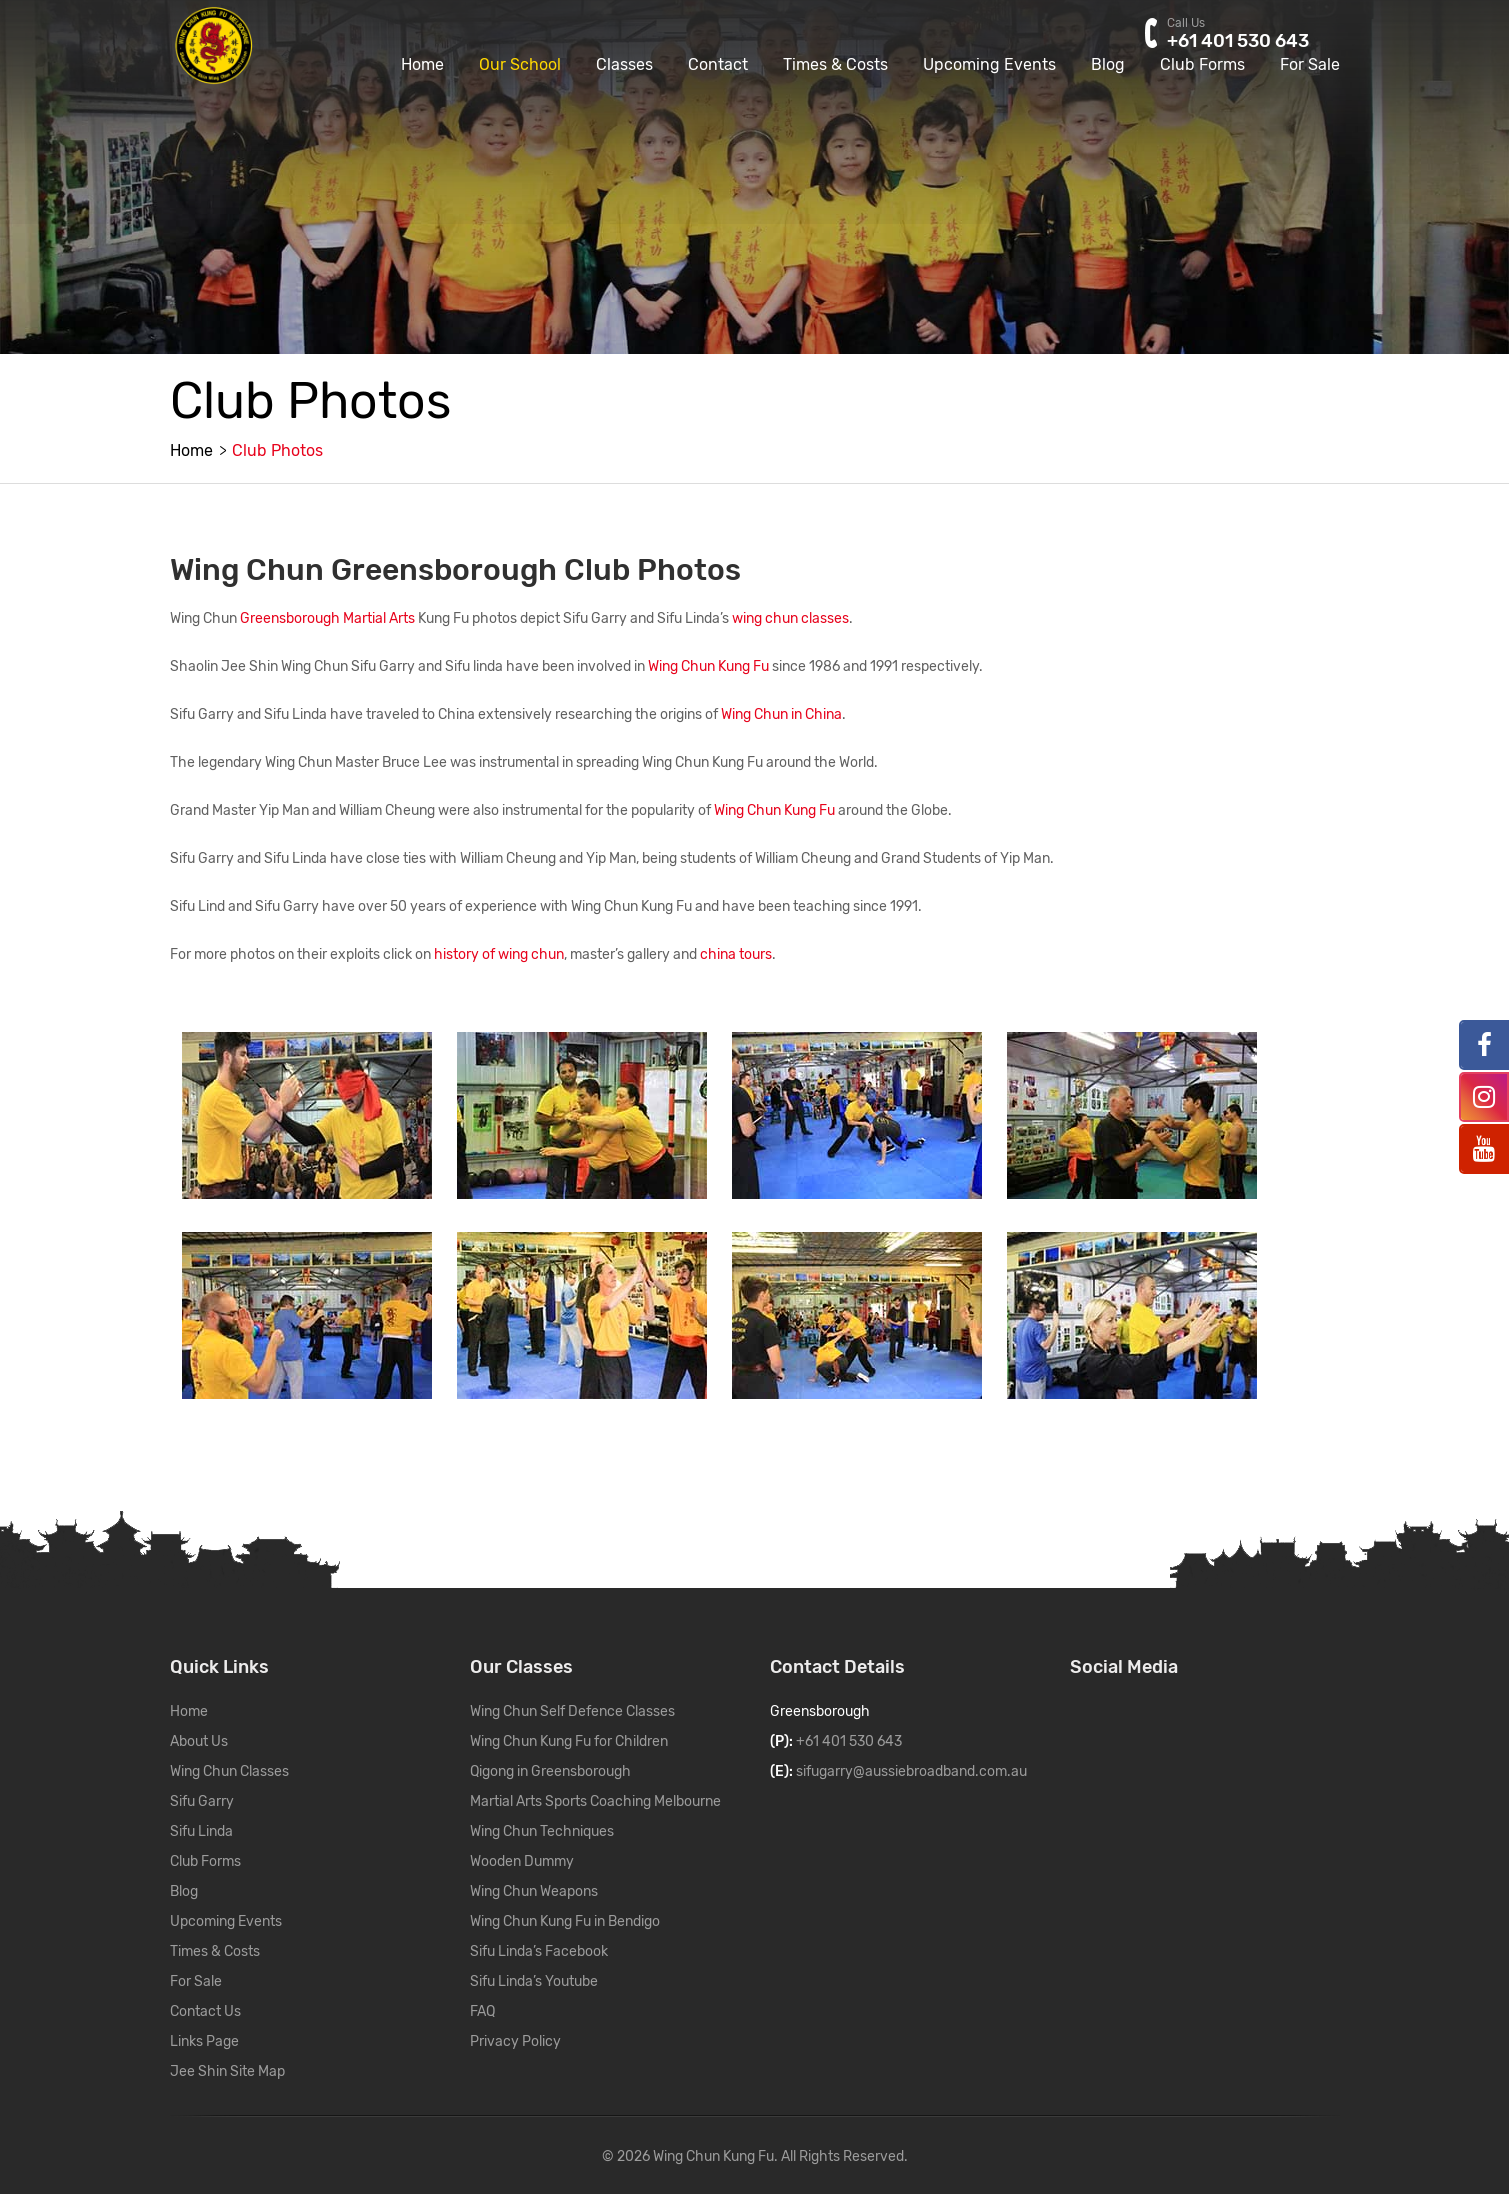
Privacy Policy (515, 2041)
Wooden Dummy (522, 1861)
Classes (624, 92)
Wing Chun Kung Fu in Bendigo (565, 1921)
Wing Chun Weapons (534, 1891)
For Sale (1310, 92)
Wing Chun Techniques (542, 1831)
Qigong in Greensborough (550, 1771)
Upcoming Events (989, 92)
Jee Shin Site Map (227, 2071)
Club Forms (1202, 92)
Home (422, 92)
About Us (199, 1741)
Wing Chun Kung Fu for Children (569, 1741)
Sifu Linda (201, 1831)
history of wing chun (499, 954)
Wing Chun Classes (229, 1771)
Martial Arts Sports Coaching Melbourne (595, 1801)
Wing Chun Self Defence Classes (572, 1711)
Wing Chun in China (781, 714)
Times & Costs (835, 92)
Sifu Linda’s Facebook (539, 1951)
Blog (1108, 92)
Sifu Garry (202, 1801)
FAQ (482, 2011)
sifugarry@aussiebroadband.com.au (911, 1771)
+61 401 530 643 (849, 1741)
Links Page (204, 2041)
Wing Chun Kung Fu (708, 666)
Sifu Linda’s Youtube (534, 1981)
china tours (736, 954)
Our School (520, 92)
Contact (718, 92)
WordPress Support (969, 2156)
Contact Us (205, 2011)
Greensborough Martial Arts (327, 618)
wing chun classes (790, 618)
